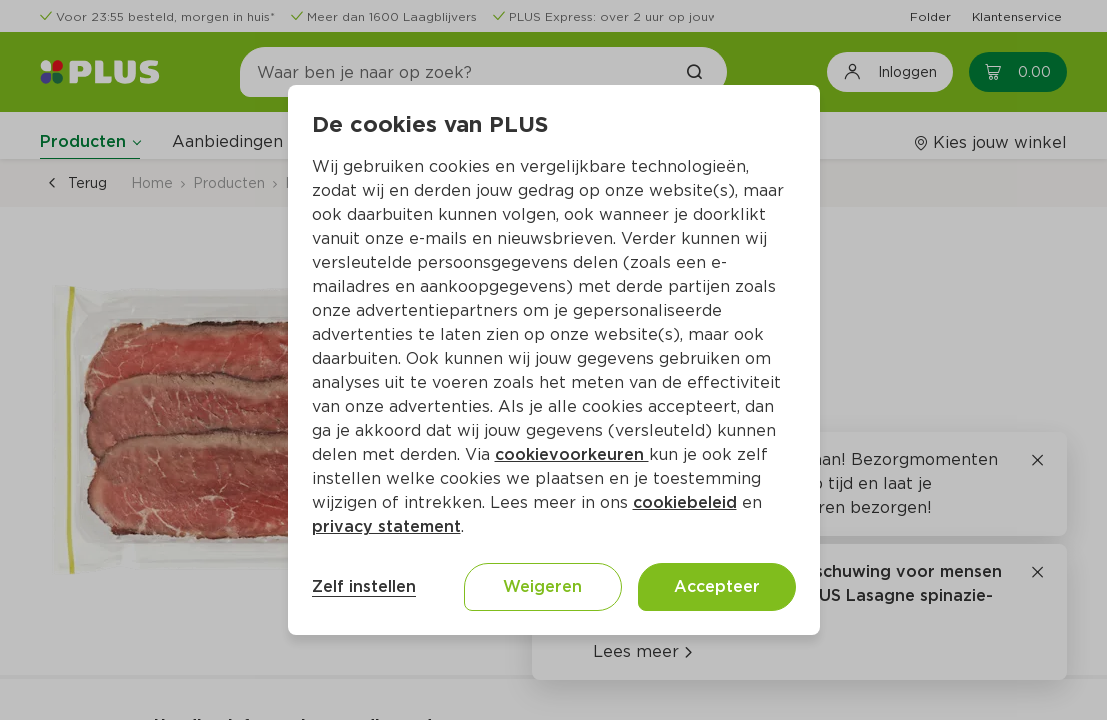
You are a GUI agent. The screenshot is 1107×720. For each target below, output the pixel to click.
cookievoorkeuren (572, 454)
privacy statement (386, 526)
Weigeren (542, 586)
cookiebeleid (685, 502)
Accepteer (717, 586)
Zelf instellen (364, 586)
